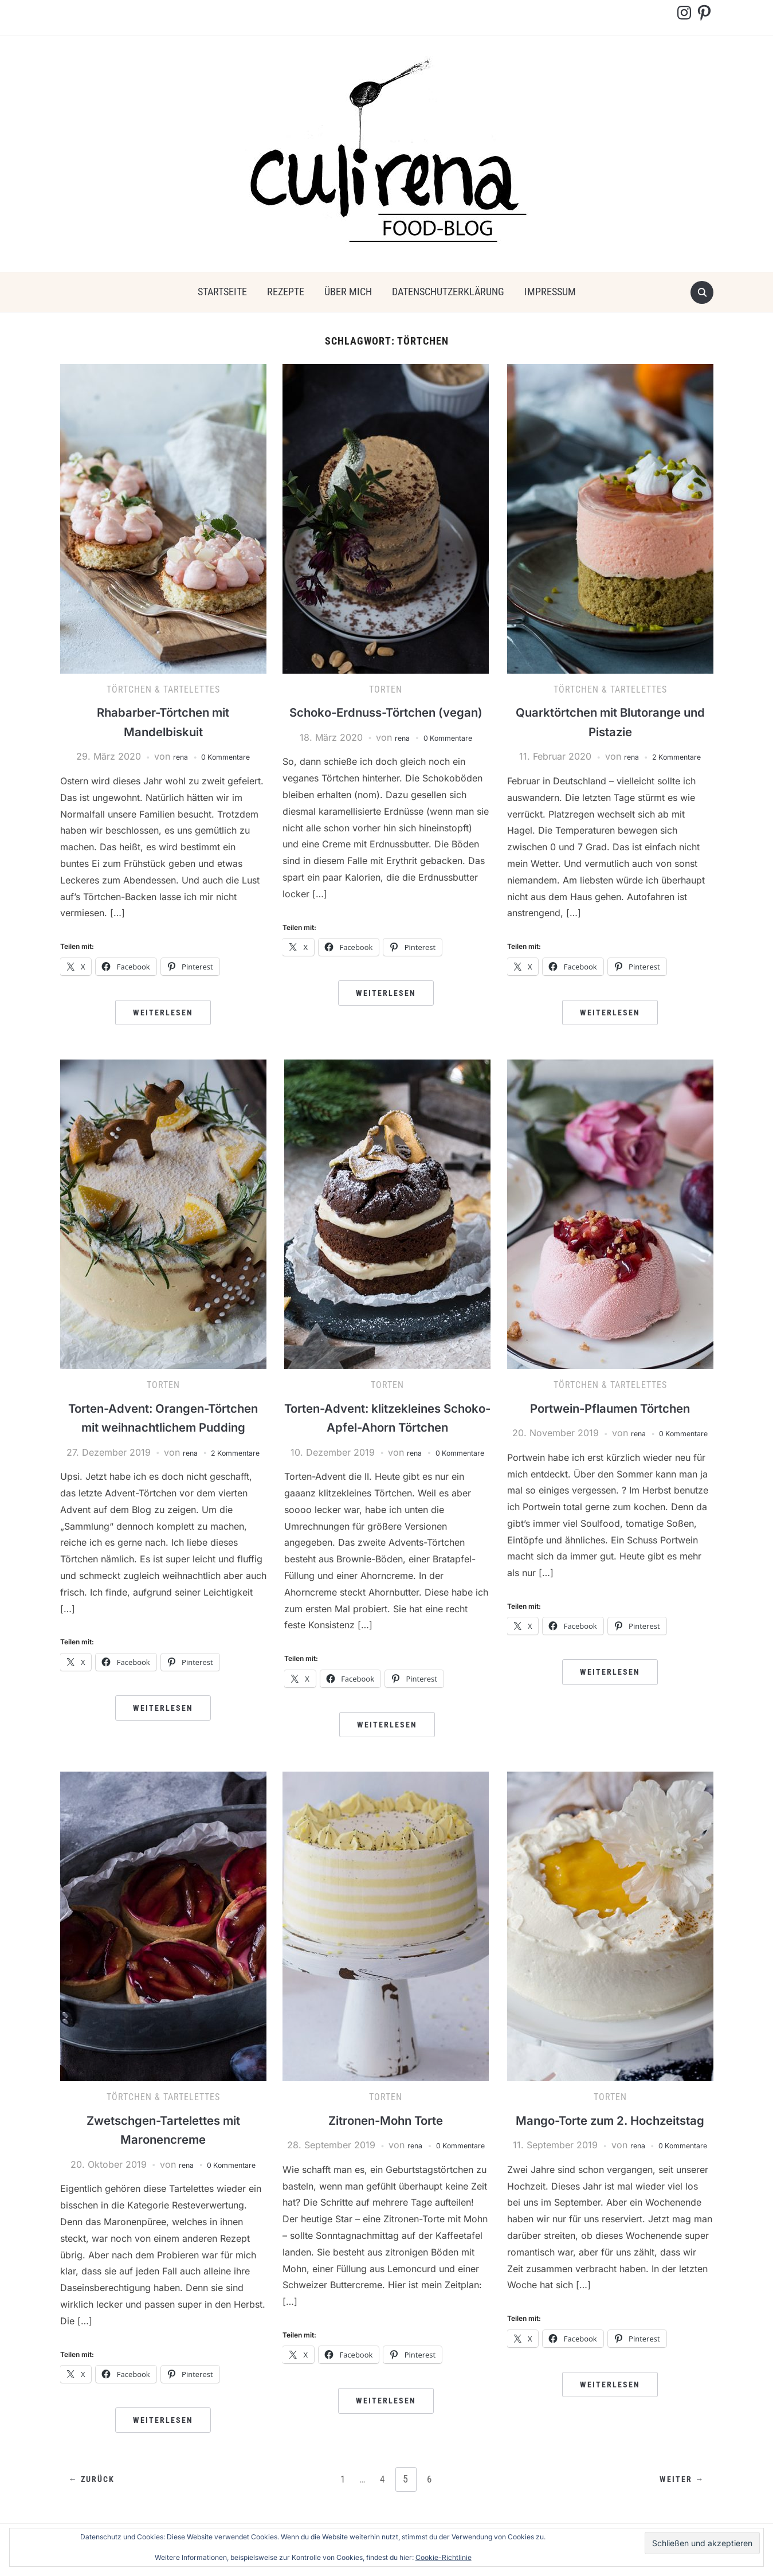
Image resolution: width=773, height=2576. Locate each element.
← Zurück (95, 2497)
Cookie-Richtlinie (443, 2557)
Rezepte (285, 292)
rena (173, 756)
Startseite (222, 292)
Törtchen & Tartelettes (163, 689)
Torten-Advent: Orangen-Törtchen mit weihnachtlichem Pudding (163, 1427)
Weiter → (679, 2497)
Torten (385, 689)
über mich (348, 292)
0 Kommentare (227, 756)
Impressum (550, 292)
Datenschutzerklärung (448, 292)
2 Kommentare (678, 756)
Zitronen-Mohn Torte (386, 2137)
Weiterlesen (163, 1012)
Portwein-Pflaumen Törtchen (610, 1408)
